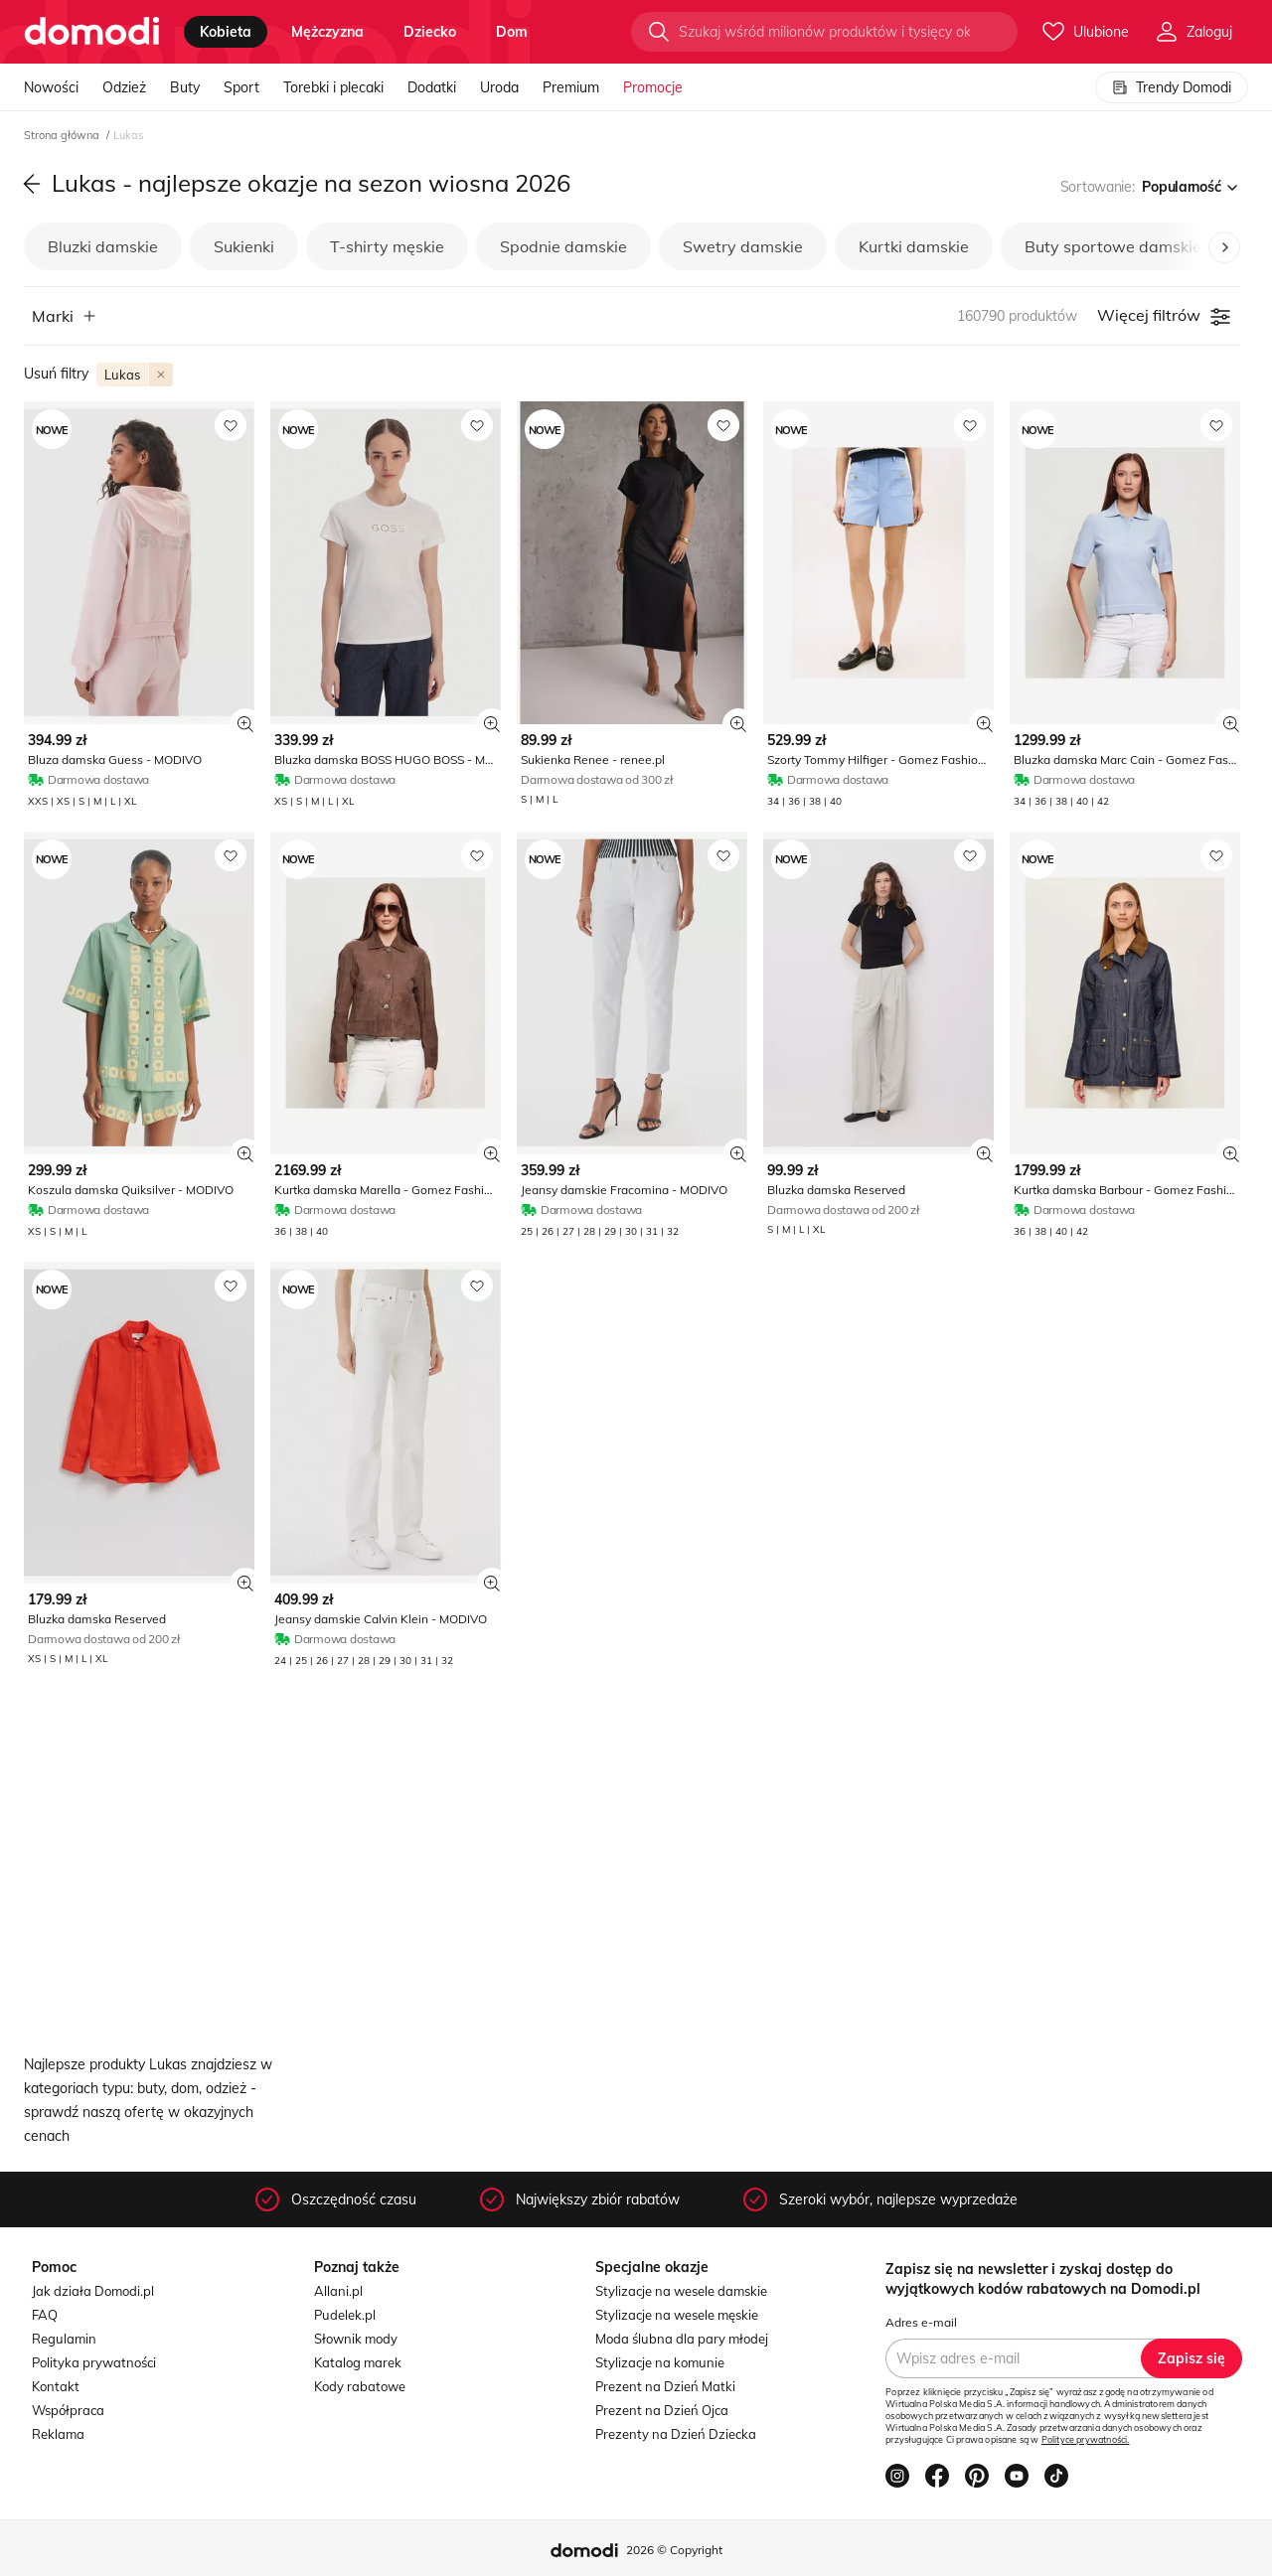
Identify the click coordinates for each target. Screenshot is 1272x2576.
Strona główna (63, 135)
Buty (185, 87)
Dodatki (431, 87)
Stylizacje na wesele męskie (676, 2315)
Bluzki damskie (103, 246)
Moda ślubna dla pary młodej (681, 2339)
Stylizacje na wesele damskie (681, 2291)
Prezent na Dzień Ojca (661, 2410)
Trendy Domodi (1171, 87)
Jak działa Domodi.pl (93, 2291)
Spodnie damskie (563, 246)
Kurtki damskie (914, 246)
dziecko (429, 32)
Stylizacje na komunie (659, 2362)
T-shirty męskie (387, 246)
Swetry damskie (743, 246)
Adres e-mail (921, 2322)
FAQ (45, 2315)
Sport (241, 87)
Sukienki (244, 246)
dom (512, 32)
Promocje (653, 87)
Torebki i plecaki (333, 87)
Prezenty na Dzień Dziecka (675, 2434)
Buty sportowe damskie (1113, 246)
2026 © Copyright (674, 2549)
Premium (571, 87)
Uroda (499, 87)
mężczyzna (327, 32)
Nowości (51, 87)
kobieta (225, 32)
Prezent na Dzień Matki (665, 2386)
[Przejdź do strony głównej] (92, 32)
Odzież (124, 87)
